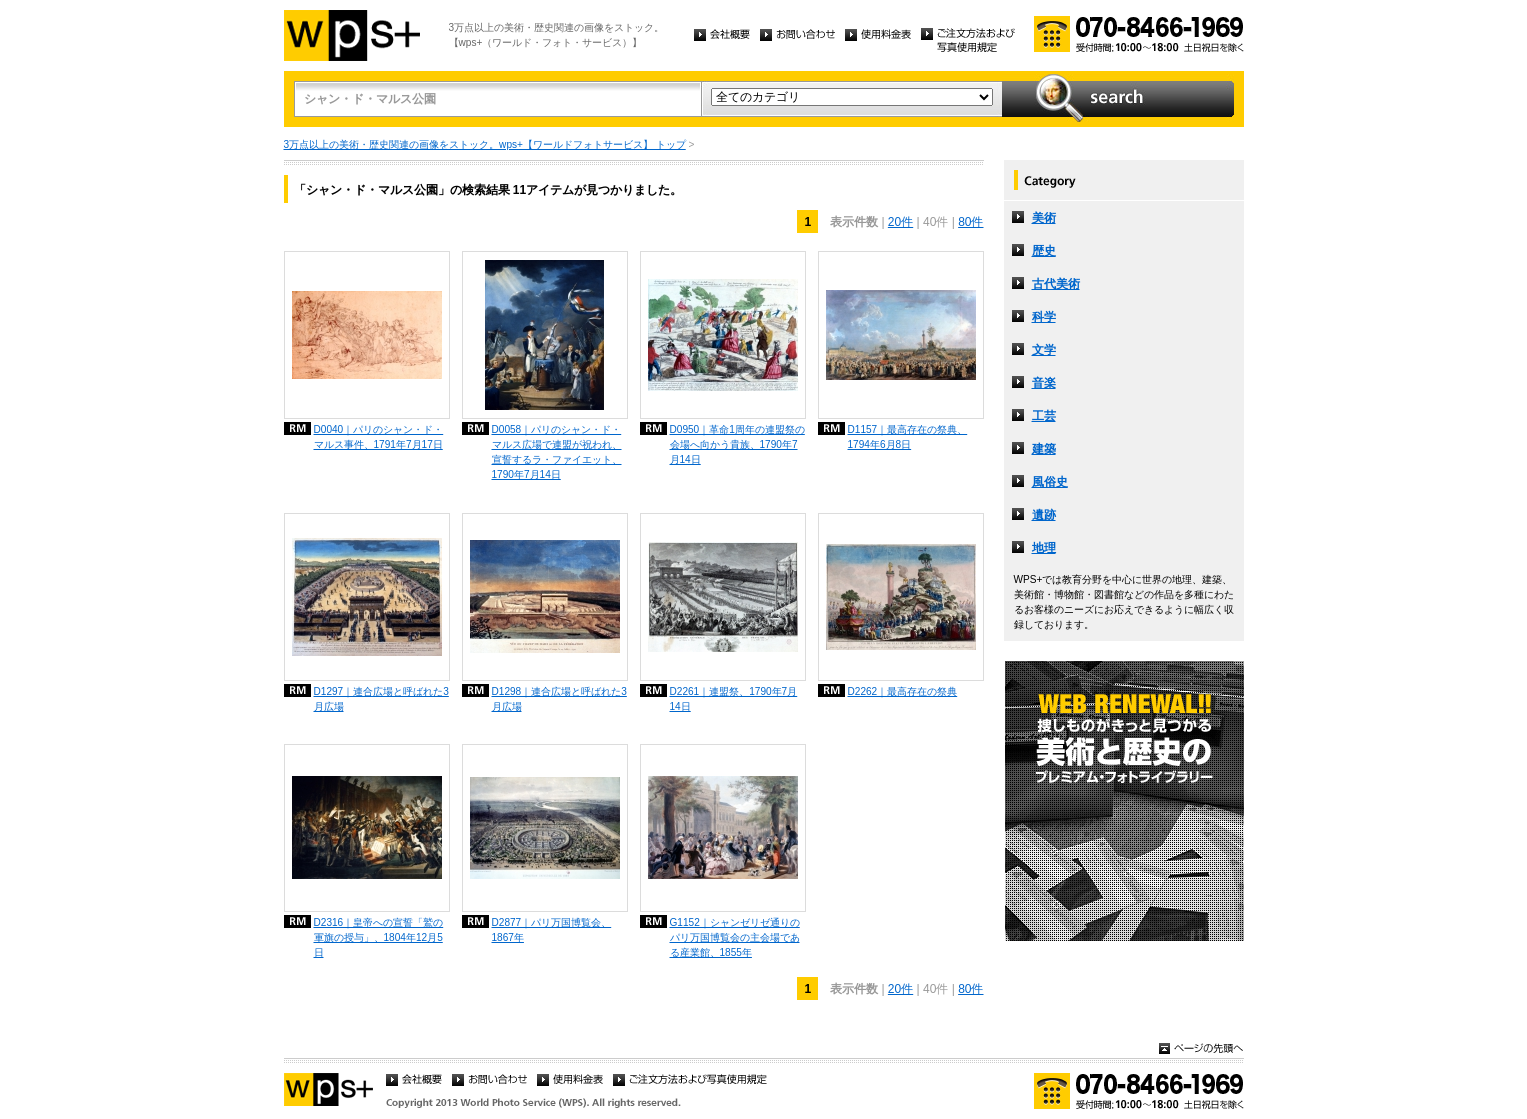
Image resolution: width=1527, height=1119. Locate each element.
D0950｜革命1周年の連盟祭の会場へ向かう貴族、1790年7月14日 (737, 444)
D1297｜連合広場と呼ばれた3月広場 (381, 699)
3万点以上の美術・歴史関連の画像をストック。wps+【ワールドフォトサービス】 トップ (485, 144)
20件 (900, 222)
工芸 (1044, 416)
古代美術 (1056, 284)
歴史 (1044, 251)
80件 (970, 222)
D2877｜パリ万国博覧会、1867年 (552, 930)
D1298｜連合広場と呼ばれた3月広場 (559, 699)
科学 (1044, 317)
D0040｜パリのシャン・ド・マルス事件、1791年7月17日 (379, 437)
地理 (1044, 548)
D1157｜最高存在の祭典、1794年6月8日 (908, 437)
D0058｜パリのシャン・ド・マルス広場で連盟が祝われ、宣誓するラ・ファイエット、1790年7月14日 (557, 452)
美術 (1044, 218)
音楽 (1044, 383)
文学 (1044, 350)
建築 (1044, 449)
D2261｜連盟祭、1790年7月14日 (734, 699)
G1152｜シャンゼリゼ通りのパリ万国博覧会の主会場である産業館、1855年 (735, 937)
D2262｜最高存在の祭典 (903, 691)
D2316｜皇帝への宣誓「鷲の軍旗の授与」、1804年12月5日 (379, 937)
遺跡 (1044, 515)
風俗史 (1050, 482)
